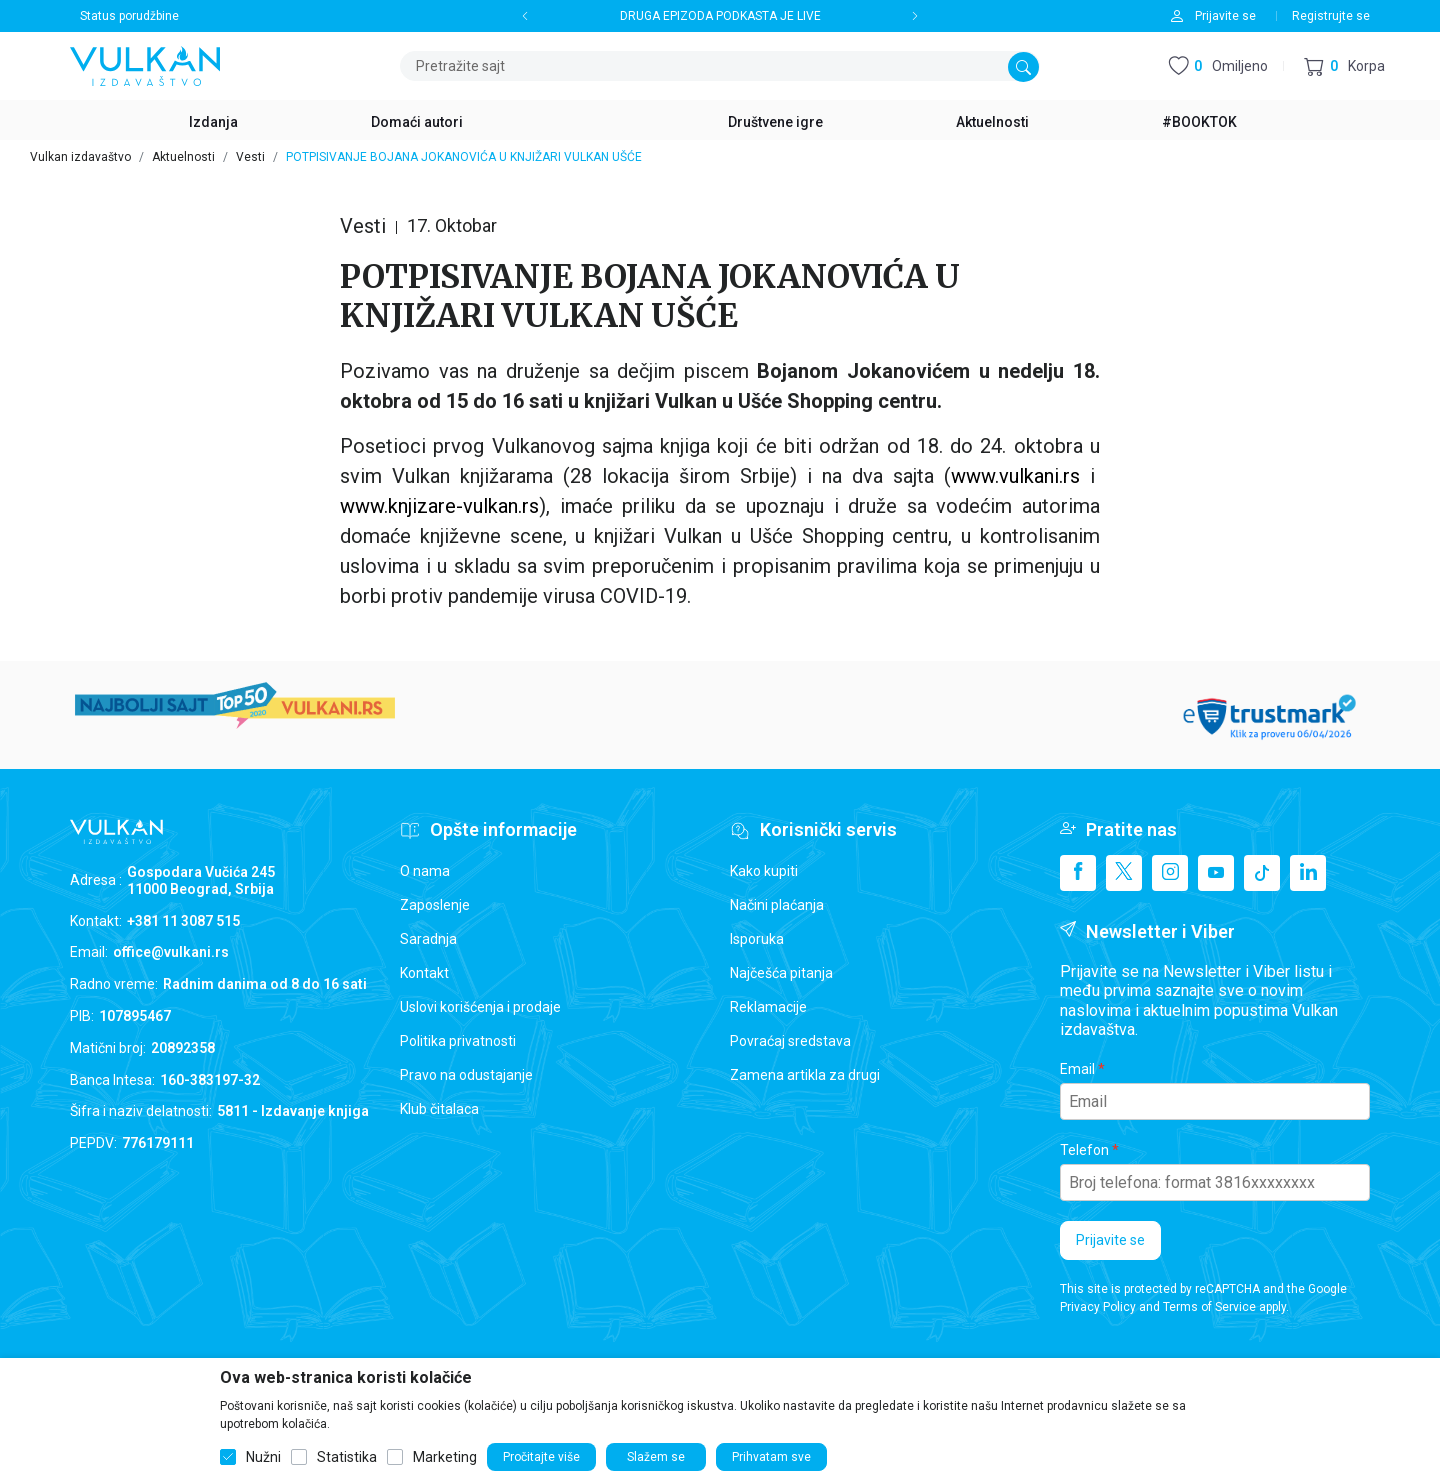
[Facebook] (1078, 873)
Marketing (445, 1457)
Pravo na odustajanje (466, 1075)
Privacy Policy (1098, 1307)
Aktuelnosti (183, 157)
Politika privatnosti (458, 1041)
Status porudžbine (129, 16)
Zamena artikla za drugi (805, 1075)
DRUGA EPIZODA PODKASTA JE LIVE (720, 16)
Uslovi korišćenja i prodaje (480, 1007)
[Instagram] (1170, 873)
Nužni (263, 1457)
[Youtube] (1216, 873)
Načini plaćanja (777, 905)
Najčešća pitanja (781, 973)
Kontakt (424, 973)
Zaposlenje (435, 905)
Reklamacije (768, 1007)
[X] (1124, 873)
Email (1077, 1069)
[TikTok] (1262, 873)
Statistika (347, 1457)
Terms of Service (1209, 1307)
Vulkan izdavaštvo (80, 157)
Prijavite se (1110, 1240)
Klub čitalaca (439, 1109)
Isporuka (757, 939)
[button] (1344, 66)
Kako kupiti (764, 871)
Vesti (250, 157)
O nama (425, 871)
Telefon (1084, 1150)
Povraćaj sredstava (790, 1041)
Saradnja (428, 939)
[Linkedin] (1308, 873)
